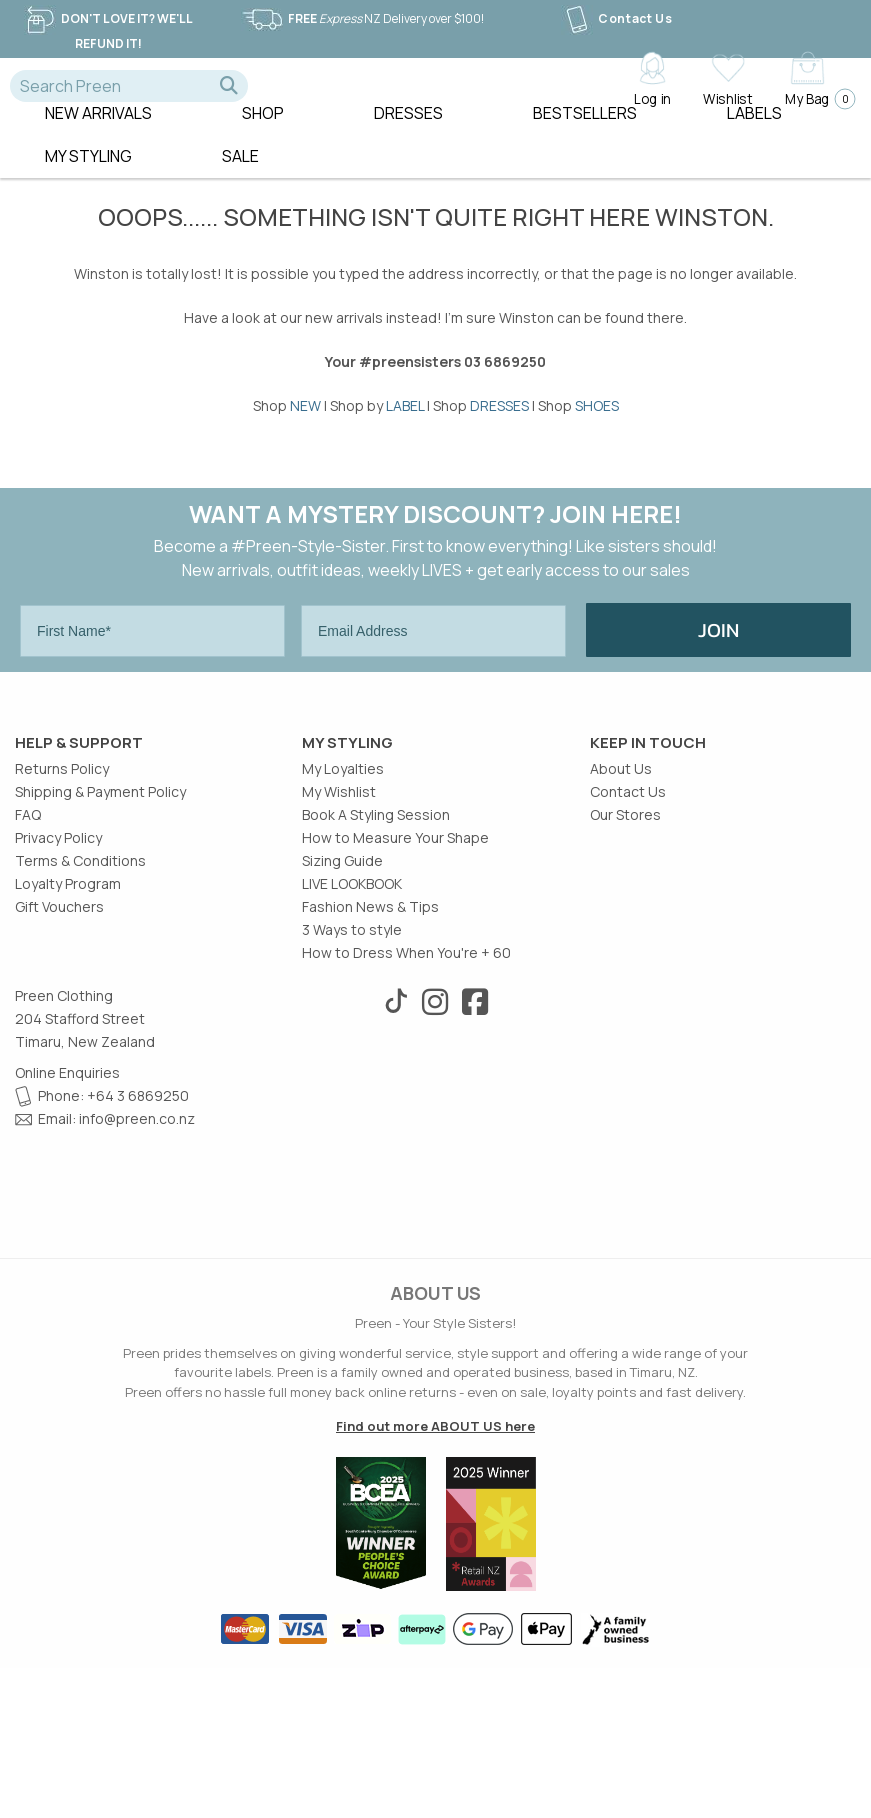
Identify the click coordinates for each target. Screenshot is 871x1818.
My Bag (814, 98)
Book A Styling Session (376, 964)
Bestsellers (585, 142)
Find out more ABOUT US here (435, 1576)
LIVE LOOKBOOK (352, 1033)
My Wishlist (339, 941)
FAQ (28, 964)
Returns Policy (62, 918)
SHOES (597, 434)
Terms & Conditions (80, 1010)
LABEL (405, 434)
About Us (621, 918)
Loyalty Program (68, 1033)
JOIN (718, 659)
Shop (263, 142)
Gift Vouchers (59, 1056)
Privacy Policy (58, 987)
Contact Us (616, 18)
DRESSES (499, 434)
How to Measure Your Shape (395, 987)
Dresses (408, 142)
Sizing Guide (342, 1010)
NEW (305, 434)
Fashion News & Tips (370, 1056)
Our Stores (625, 964)
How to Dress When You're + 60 (406, 1102)
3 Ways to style (352, 1079)
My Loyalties (343, 918)
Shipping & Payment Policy (100, 941)
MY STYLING (88, 185)
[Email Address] (433, 660)
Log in (652, 98)
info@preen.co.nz (137, 1268)
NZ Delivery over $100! (362, 18)
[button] (229, 86)
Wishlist (727, 98)
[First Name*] (152, 660)
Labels (754, 142)
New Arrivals (98, 142)
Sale (240, 185)
